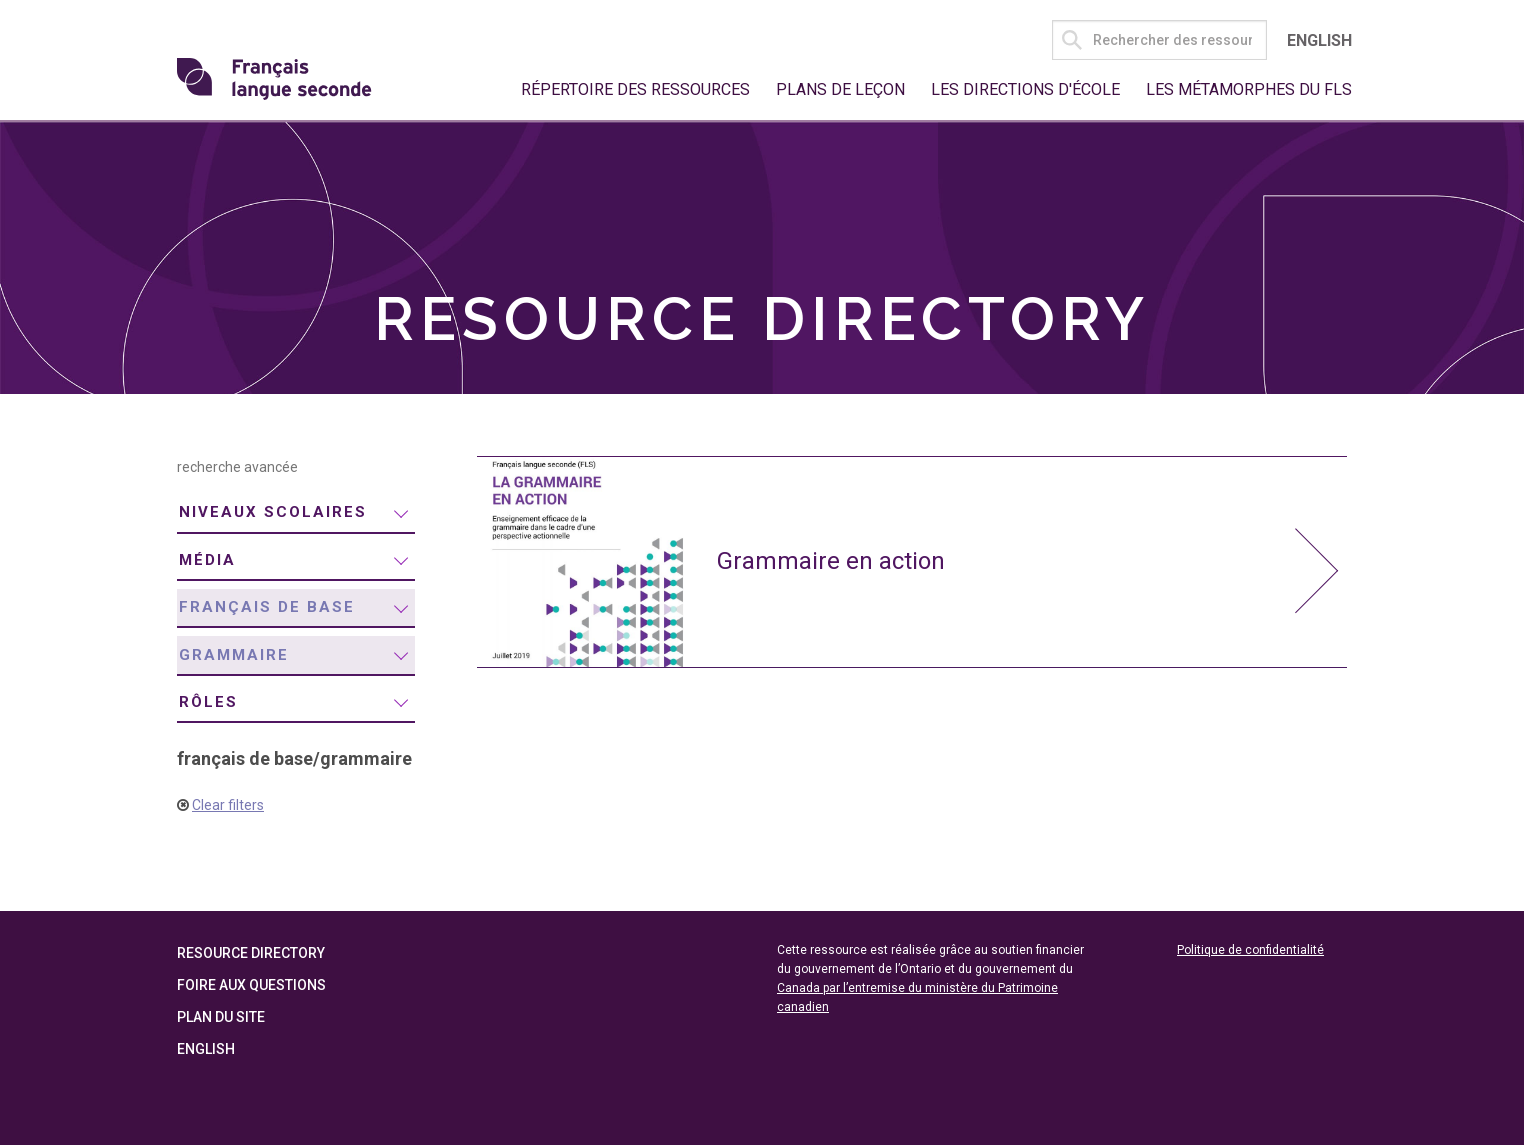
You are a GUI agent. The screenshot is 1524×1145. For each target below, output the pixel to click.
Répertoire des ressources (635, 89)
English (1319, 40)
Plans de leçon (840, 89)
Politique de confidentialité (1250, 950)
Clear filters (228, 805)
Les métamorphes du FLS (1249, 89)
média (207, 560)
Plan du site (221, 1017)
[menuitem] (296, 513)
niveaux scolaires (273, 512)
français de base (267, 607)
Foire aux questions (251, 985)
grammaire (234, 655)
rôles (208, 702)
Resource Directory (251, 953)
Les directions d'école (1025, 89)
